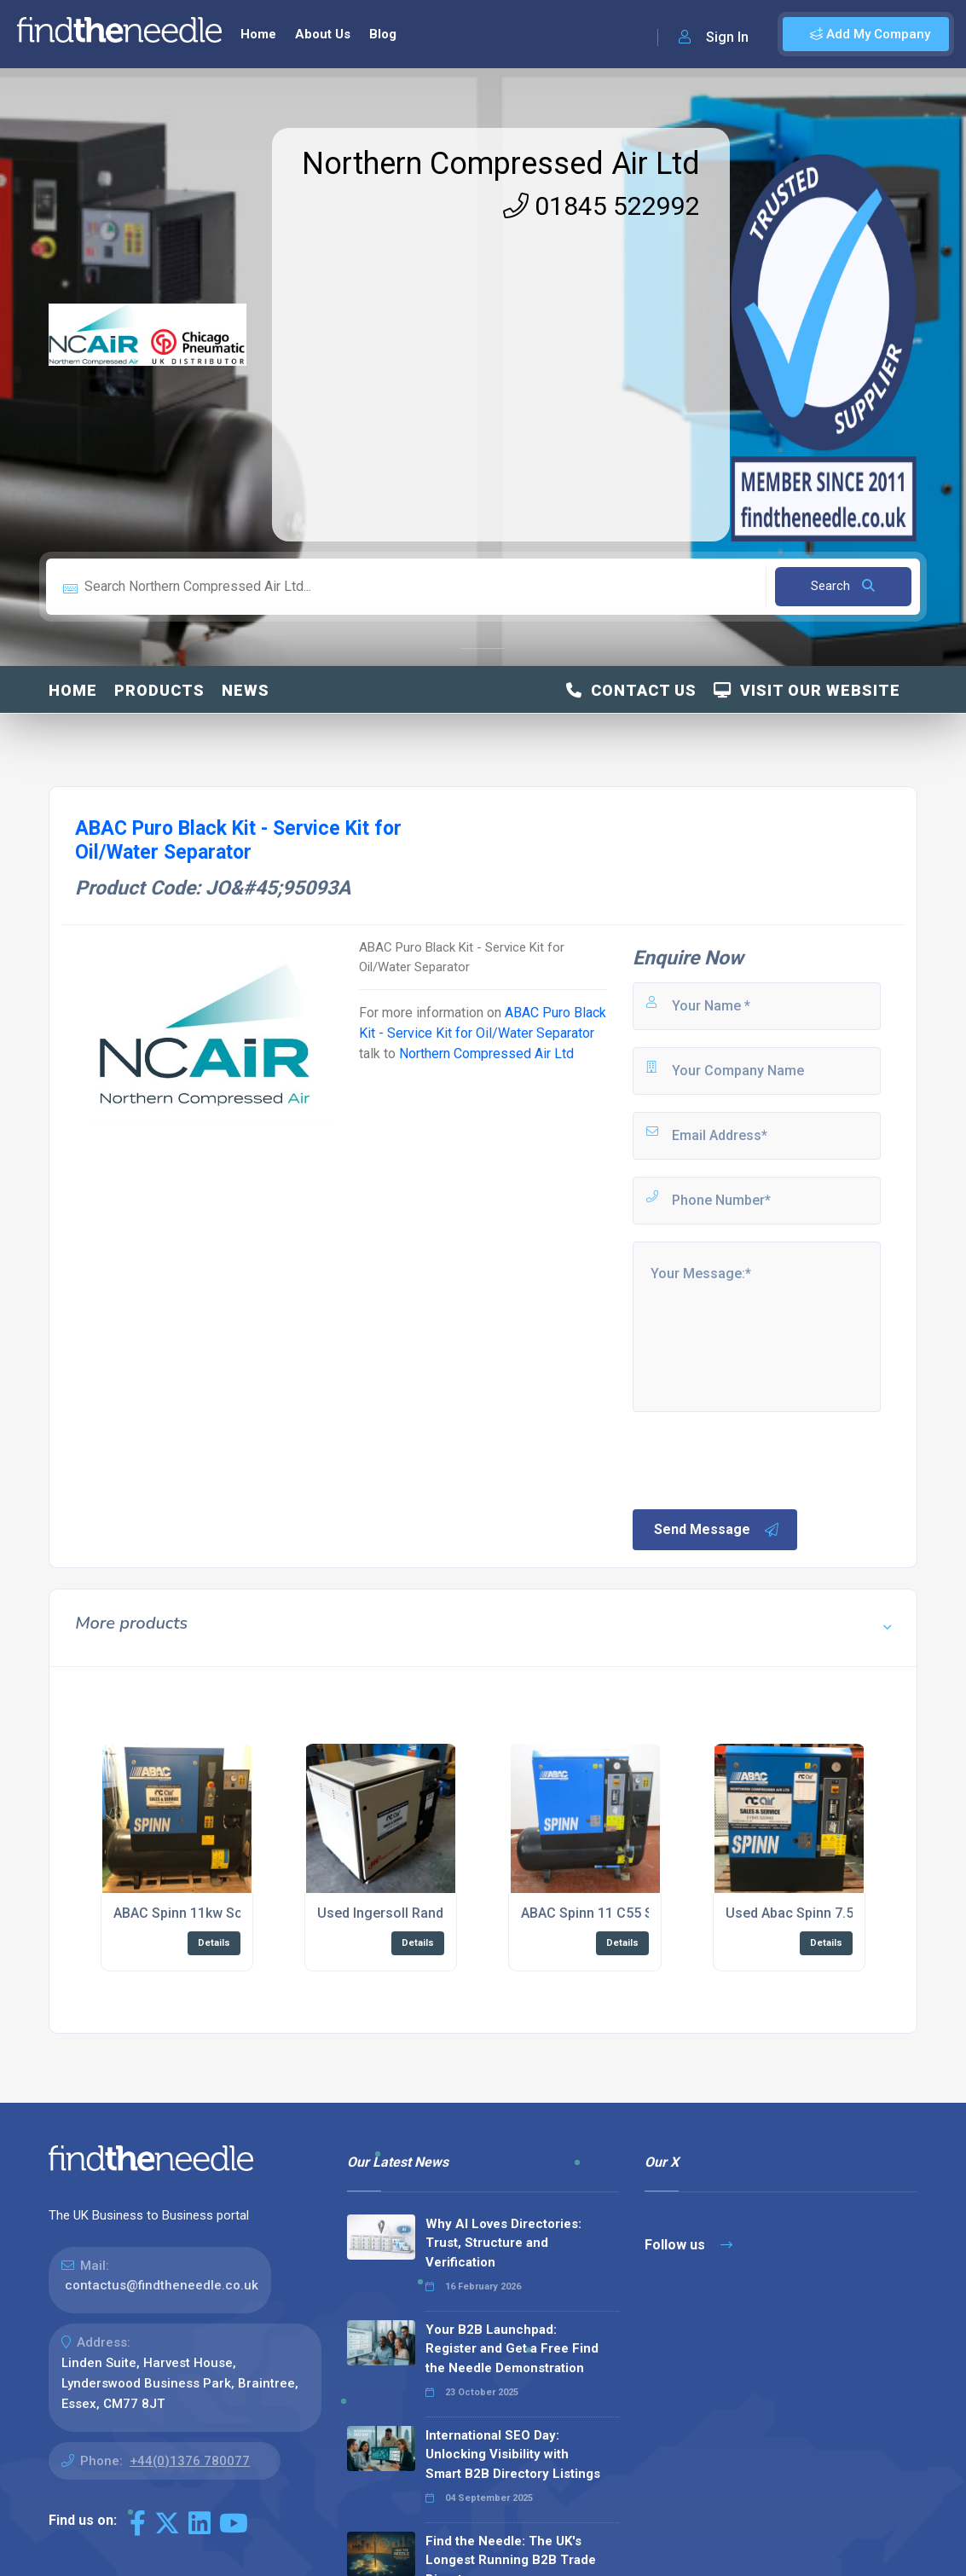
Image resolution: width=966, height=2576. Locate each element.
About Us (322, 34)
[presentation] (759, 1459)
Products (159, 690)
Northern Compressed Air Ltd (501, 164)
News (245, 690)
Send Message (717, 1529)
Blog (382, 34)
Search (843, 585)
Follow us (688, 2245)
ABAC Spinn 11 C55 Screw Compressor (643, 1913)
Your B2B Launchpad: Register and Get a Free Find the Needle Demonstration (512, 2349)
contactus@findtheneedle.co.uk (161, 2285)
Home (258, 34)
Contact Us (631, 690)
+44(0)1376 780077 (190, 2461)
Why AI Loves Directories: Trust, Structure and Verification (503, 2243)
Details (214, 1942)
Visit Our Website (807, 690)
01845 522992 (601, 206)
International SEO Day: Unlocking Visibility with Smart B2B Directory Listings (512, 2454)
